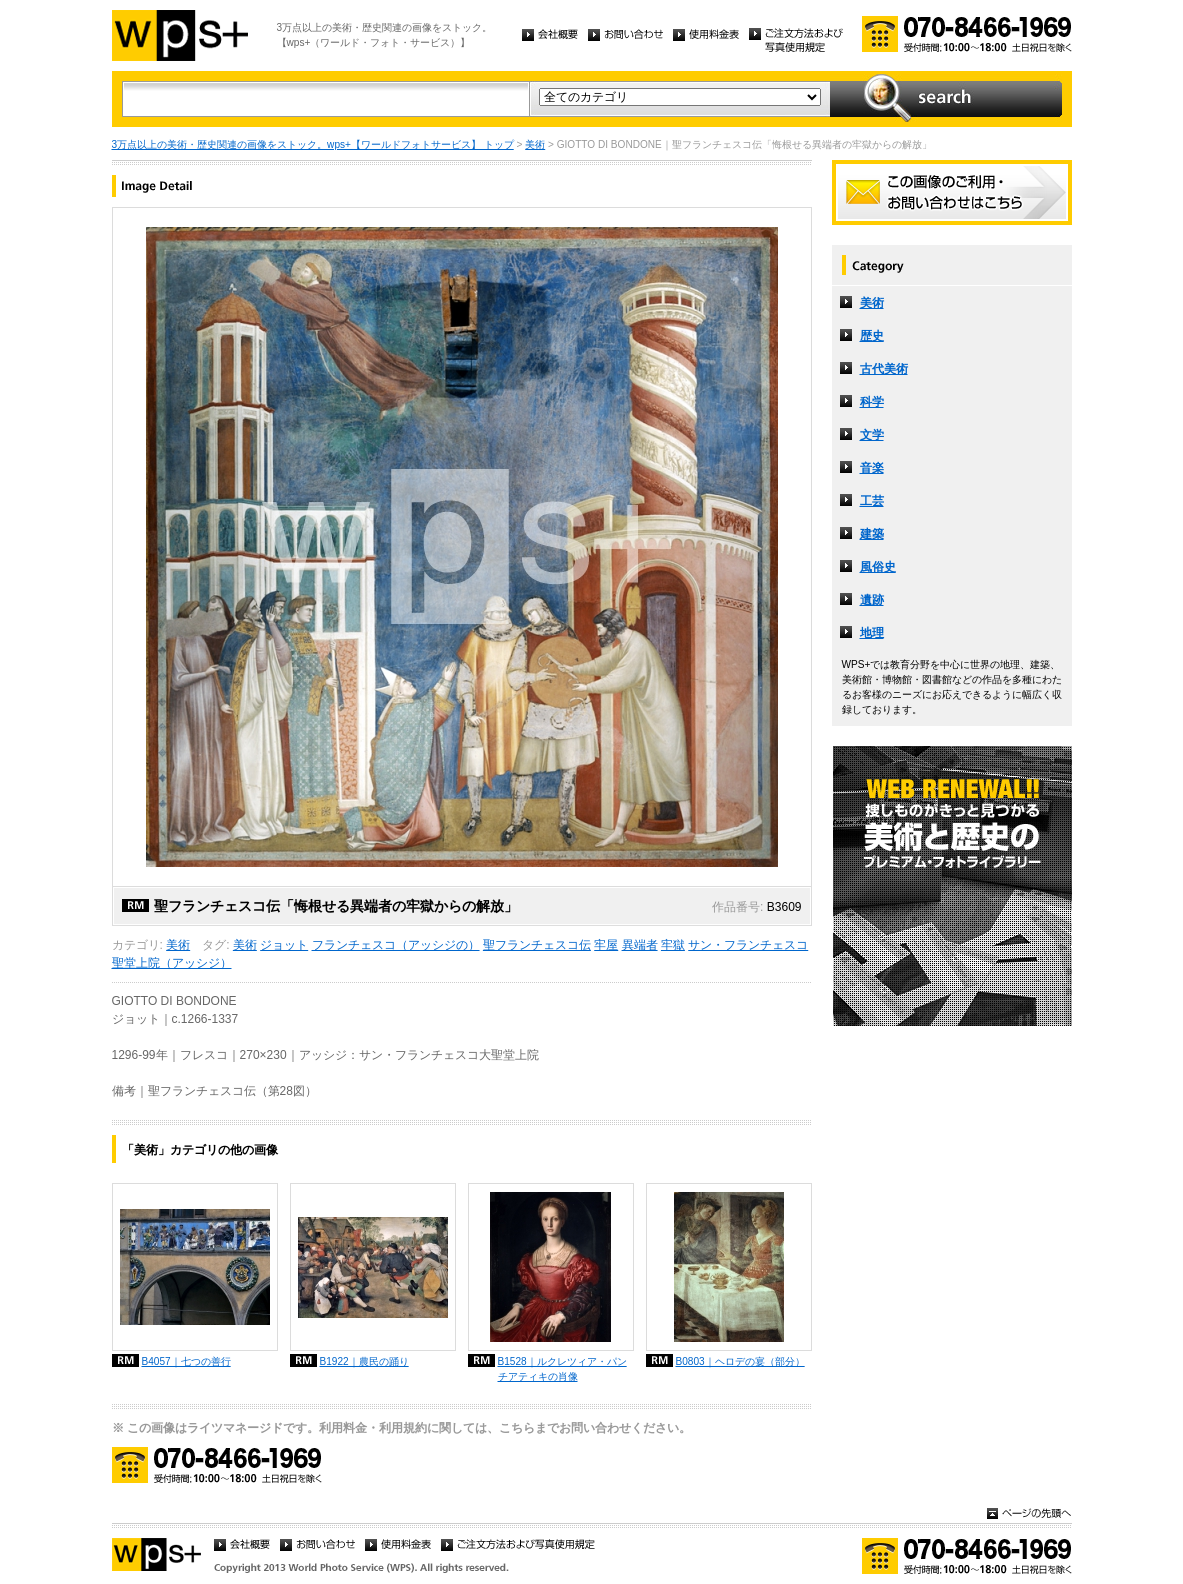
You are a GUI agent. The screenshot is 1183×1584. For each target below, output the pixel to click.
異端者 (640, 945)
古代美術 (884, 369)
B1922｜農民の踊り (364, 1361)
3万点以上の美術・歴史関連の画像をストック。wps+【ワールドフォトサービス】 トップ (313, 144)
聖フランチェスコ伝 (537, 945)
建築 (872, 534)
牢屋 (606, 945)
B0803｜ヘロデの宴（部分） (740, 1361)
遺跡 (872, 600)
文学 (872, 435)
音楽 (872, 468)
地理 (872, 633)
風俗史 (878, 567)
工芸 (872, 501)
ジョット (284, 945)
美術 (535, 144)
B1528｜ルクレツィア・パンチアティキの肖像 (562, 1369)
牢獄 (673, 945)
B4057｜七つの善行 (186, 1361)
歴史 (872, 336)
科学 (872, 402)
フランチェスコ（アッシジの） (396, 945)
